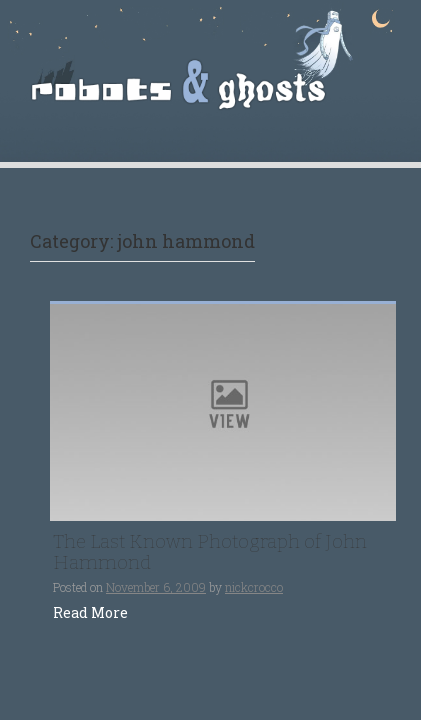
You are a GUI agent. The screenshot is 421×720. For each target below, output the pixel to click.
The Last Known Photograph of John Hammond (210, 552)
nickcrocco (254, 587)
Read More (90, 612)
